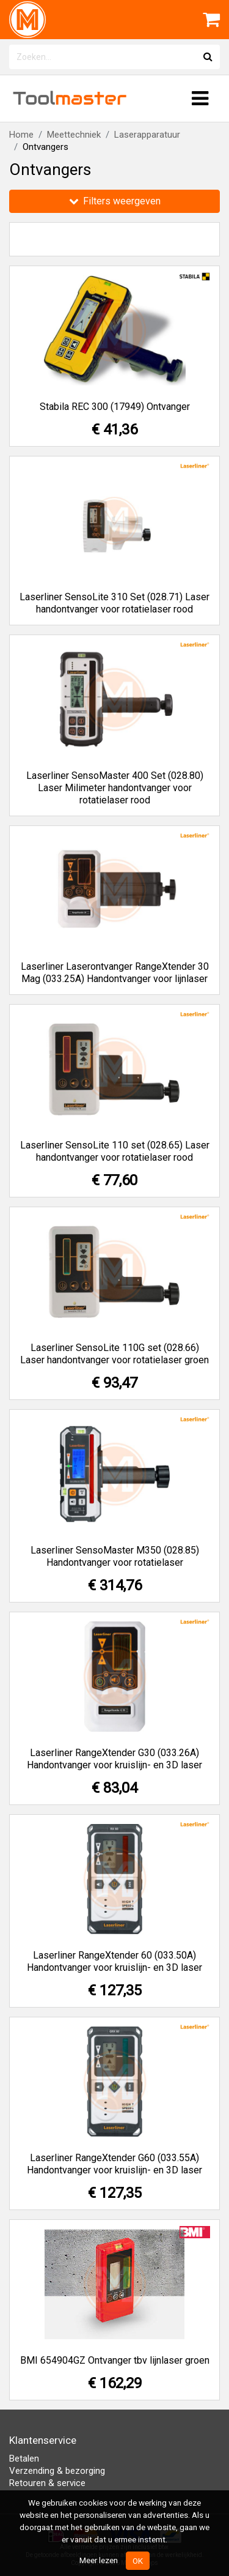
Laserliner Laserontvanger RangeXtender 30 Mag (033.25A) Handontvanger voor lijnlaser (115, 973)
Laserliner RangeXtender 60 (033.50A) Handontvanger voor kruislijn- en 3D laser (114, 1961)
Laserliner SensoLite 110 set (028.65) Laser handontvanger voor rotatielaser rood (114, 1151)
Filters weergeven (115, 201)
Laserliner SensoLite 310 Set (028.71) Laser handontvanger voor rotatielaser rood (114, 603)
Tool (69, 98)
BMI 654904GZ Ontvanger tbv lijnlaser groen (114, 2360)
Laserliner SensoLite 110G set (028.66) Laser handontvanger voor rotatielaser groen (114, 1354)
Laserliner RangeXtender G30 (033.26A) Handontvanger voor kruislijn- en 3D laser (114, 1759)
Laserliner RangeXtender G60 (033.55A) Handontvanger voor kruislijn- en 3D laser (114, 2164)
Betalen (24, 2458)
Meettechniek (74, 134)
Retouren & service (47, 2483)
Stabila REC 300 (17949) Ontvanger (115, 406)
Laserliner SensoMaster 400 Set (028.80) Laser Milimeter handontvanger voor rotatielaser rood (114, 788)
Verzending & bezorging (57, 2470)
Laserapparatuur (147, 134)
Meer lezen (98, 2560)
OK (138, 2561)
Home (21, 134)
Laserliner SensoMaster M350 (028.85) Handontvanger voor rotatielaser (115, 1556)
